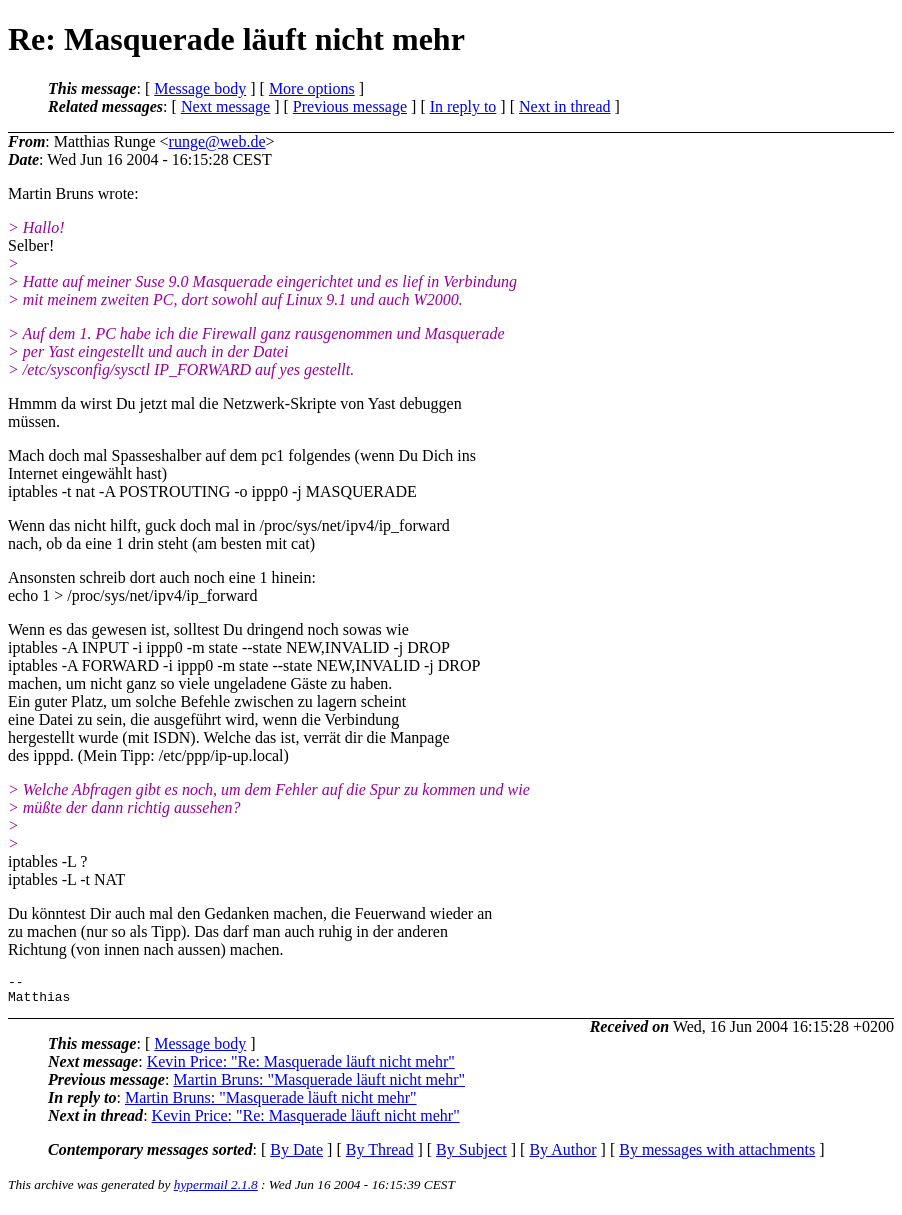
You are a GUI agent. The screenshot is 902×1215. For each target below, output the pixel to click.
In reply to (463, 106)
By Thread (380, 1155)
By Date (296, 1155)
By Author (562, 1155)
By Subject (471, 1155)
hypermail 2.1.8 (216, 1190)
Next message (225, 106)
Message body (200, 88)
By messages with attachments (717, 1155)
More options (312, 88)
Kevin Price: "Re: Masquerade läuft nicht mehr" (301, 1067)
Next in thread (565, 106)
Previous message (350, 106)
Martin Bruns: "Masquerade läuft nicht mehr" (319, 1085)
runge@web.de (217, 141)
